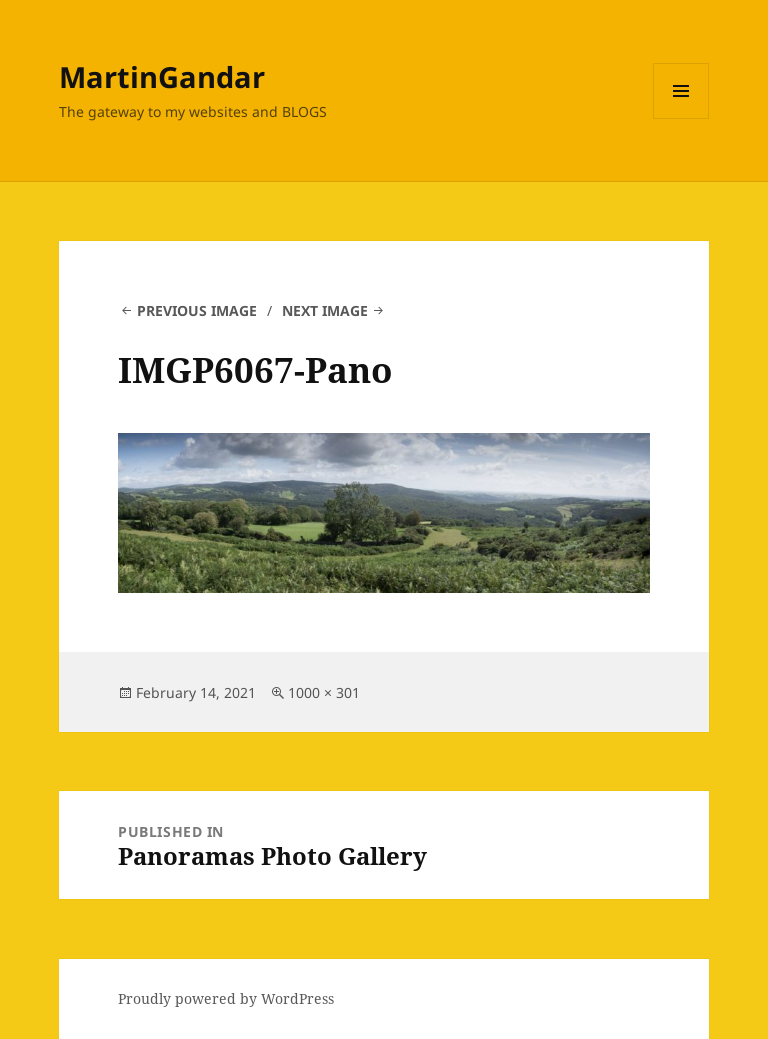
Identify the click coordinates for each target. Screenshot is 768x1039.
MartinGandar (162, 76)
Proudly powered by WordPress (226, 998)
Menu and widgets (681, 118)
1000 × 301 (324, 692)
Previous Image (197, 310)
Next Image (325, 310)
